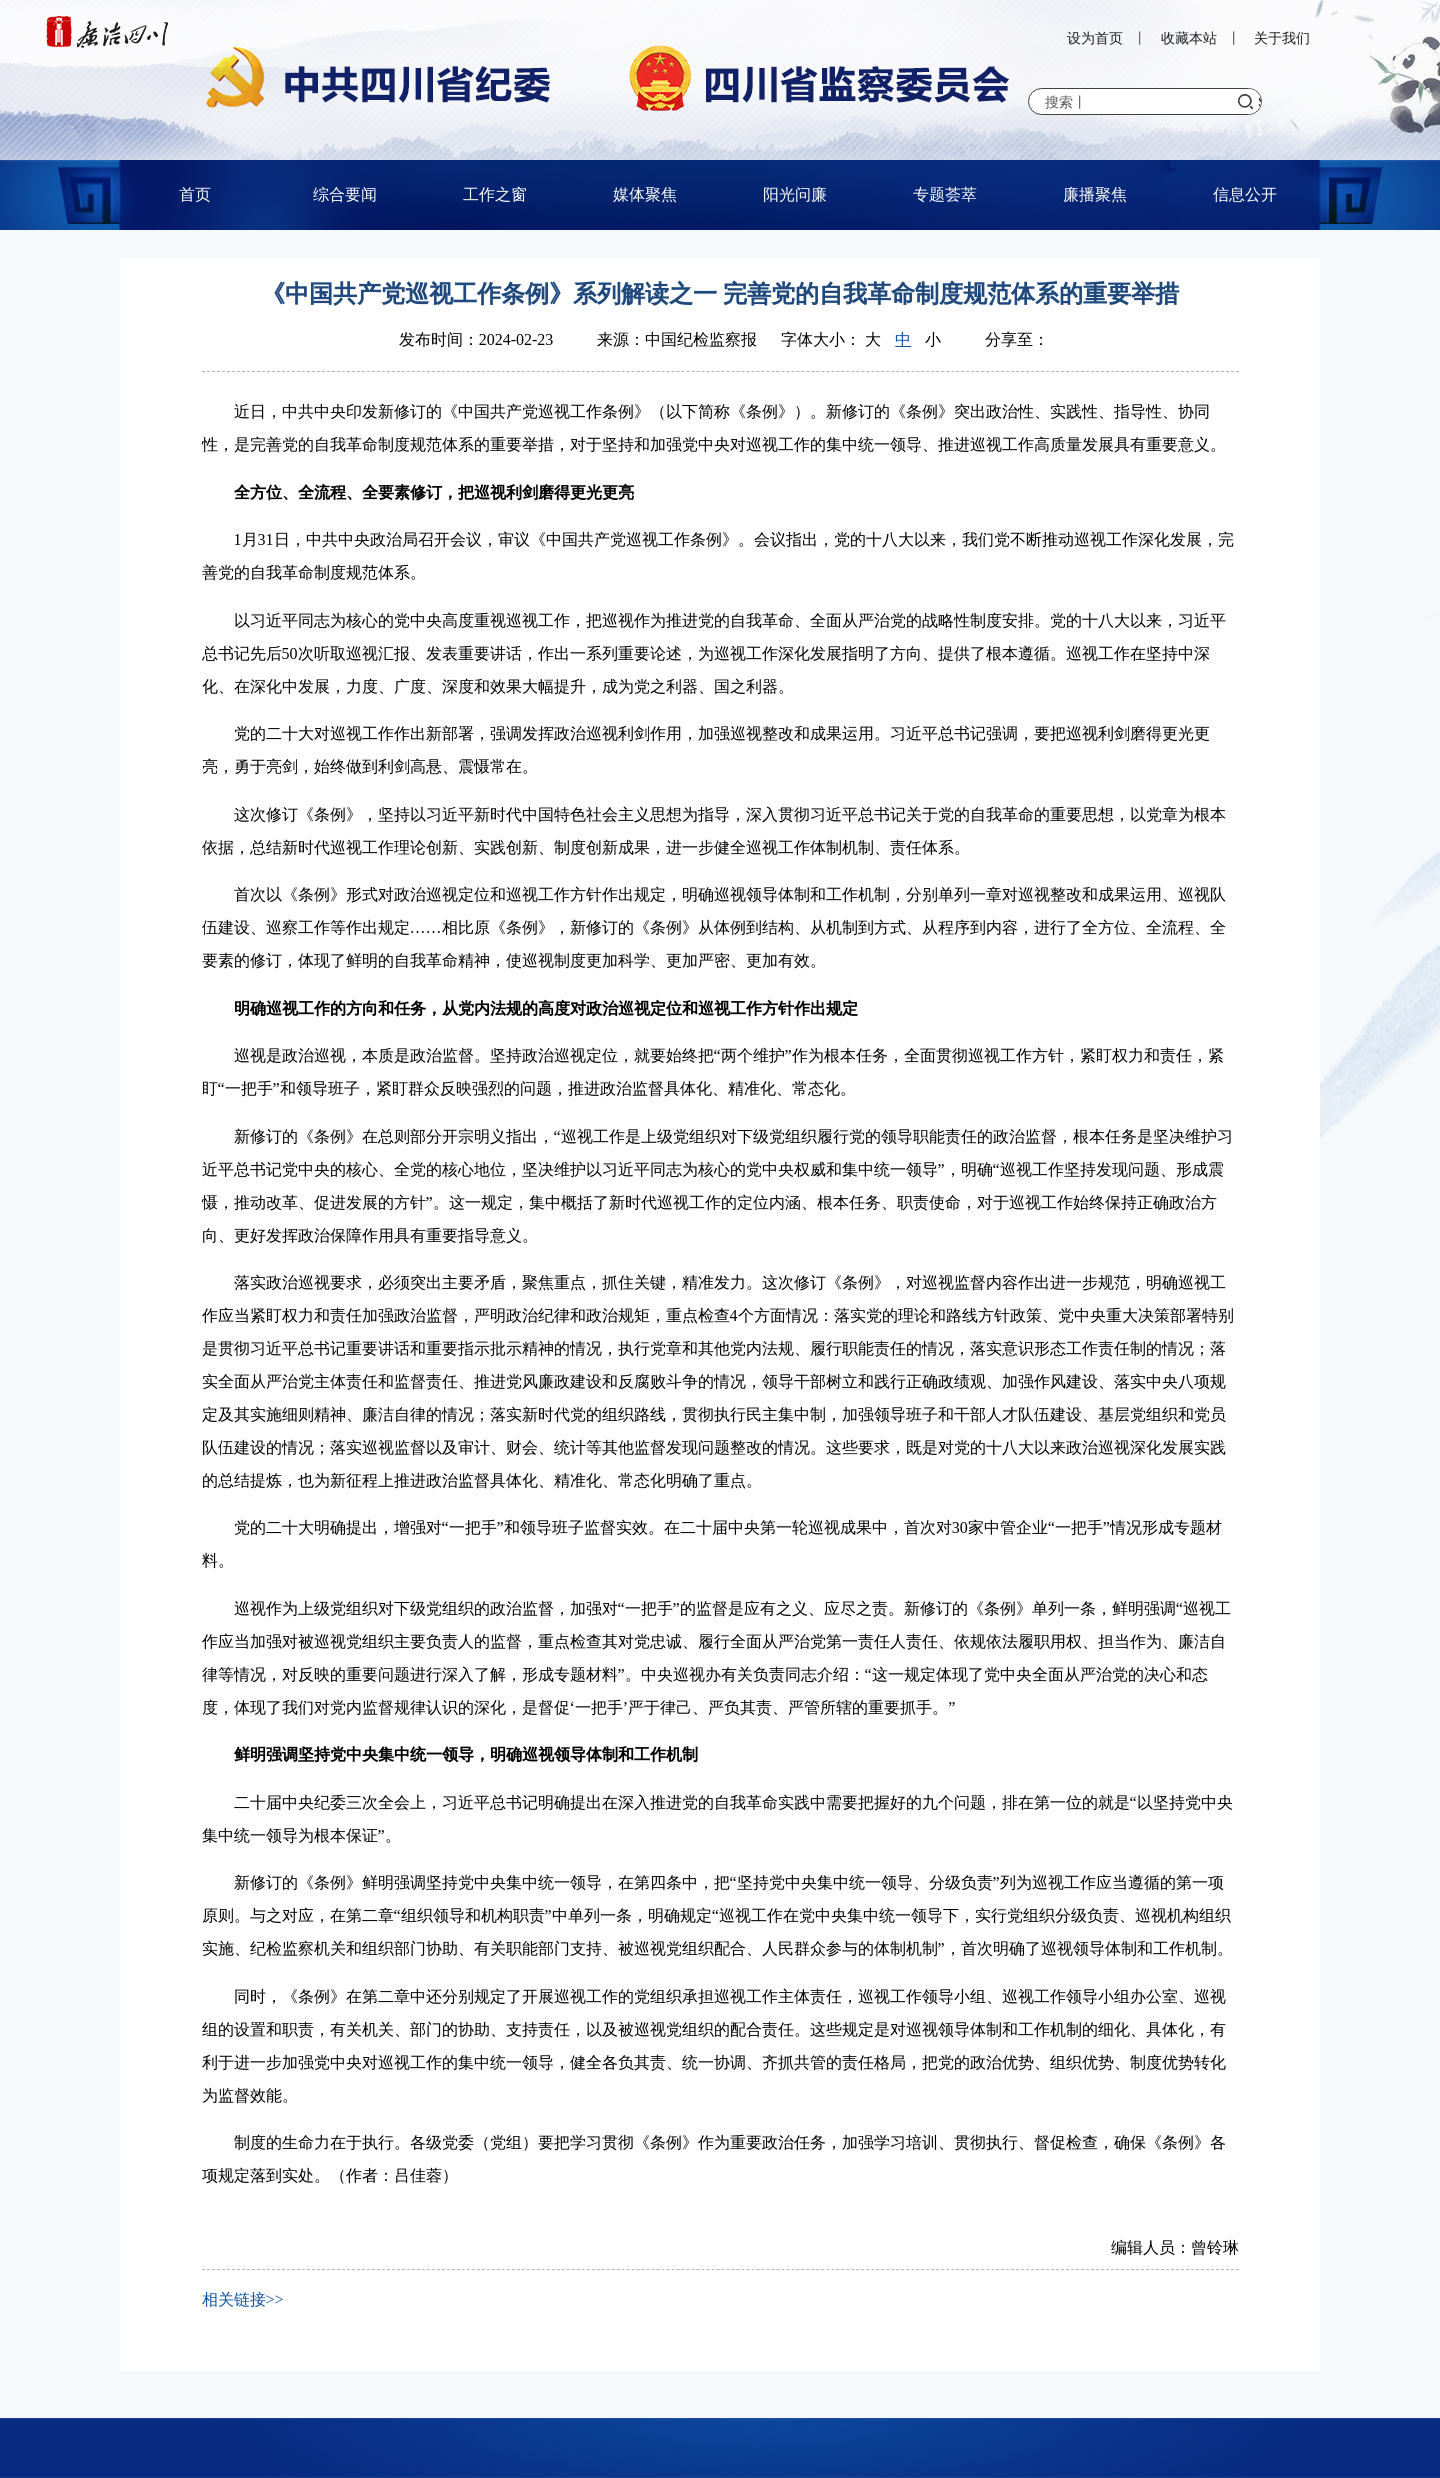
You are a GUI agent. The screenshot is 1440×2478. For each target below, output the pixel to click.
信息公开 (1245, 194)
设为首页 (1095, 38)
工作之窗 (495, 194)
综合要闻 (345, 194)
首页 (195, 194)
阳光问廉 (795, 194)
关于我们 (1282, 38)
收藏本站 (1189, 38)
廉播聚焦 (1095, 194)
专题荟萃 (945, 194)
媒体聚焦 (645, 194)
